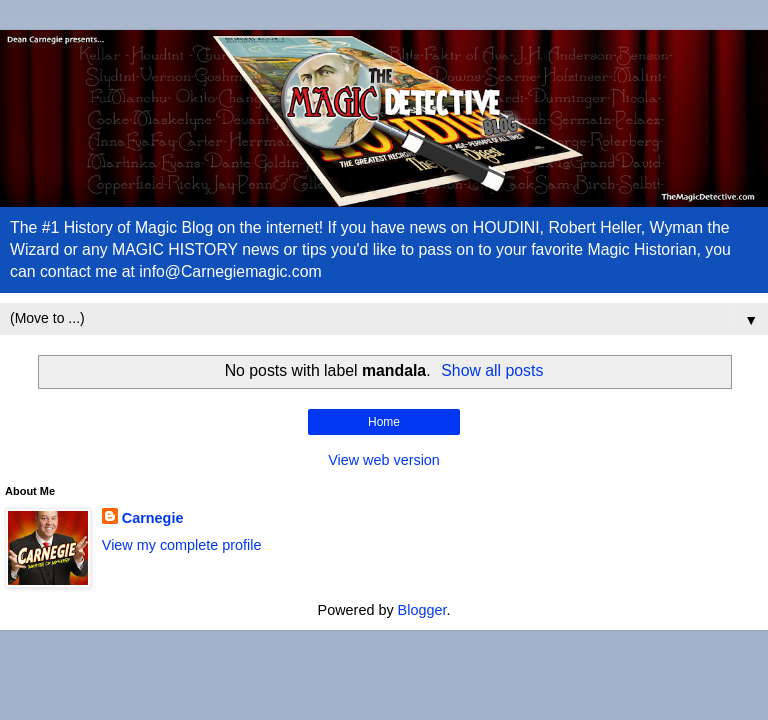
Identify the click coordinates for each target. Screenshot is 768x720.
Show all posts (492, 370)
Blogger (422, 610)
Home (384, 422)
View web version (384, 460)
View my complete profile (182, 545)
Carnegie (153, 518)
